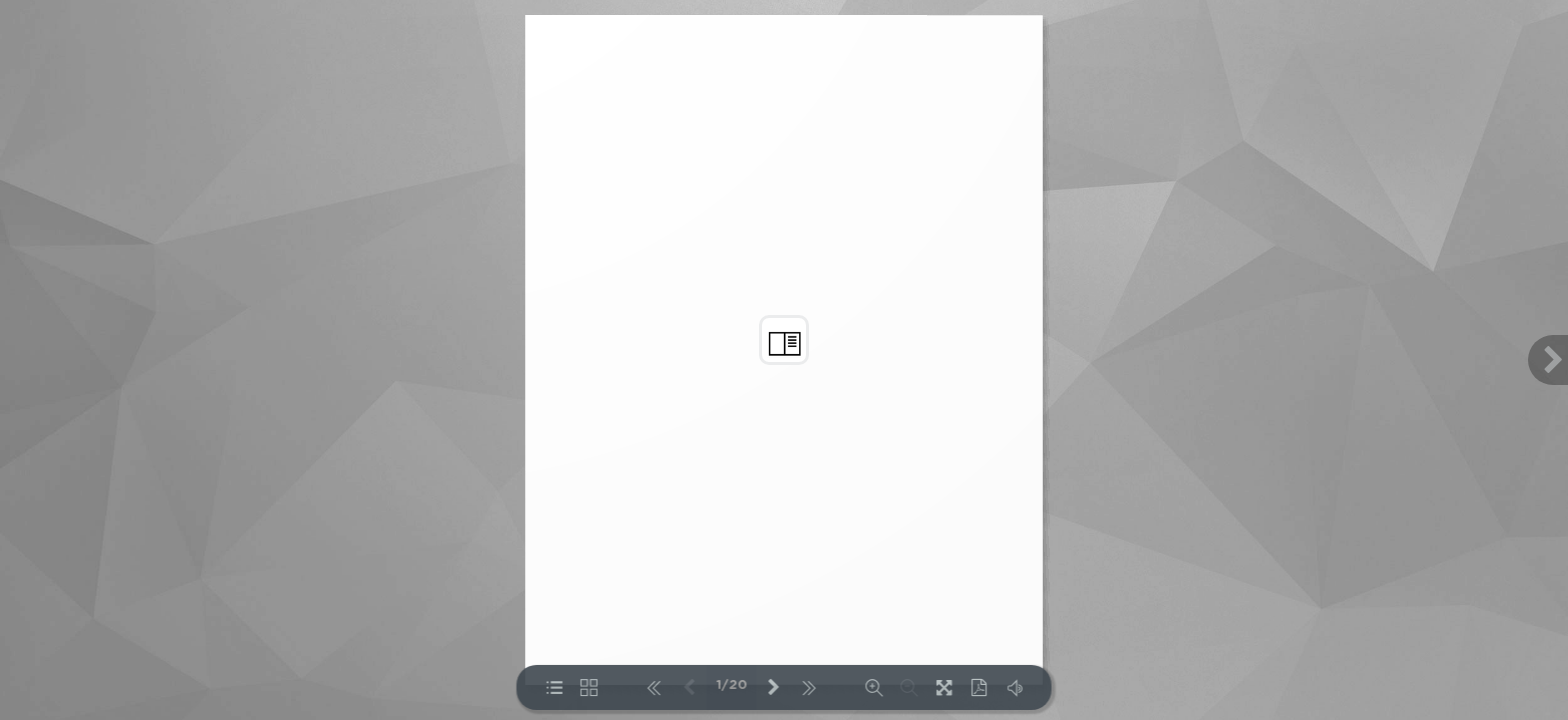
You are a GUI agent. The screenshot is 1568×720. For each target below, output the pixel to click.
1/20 (731, 685)
